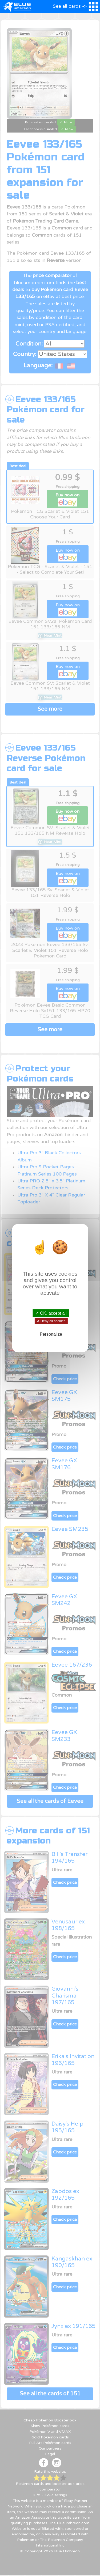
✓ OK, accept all (50, 1313)
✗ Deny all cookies (51, 1321)
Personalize (51, 1334)
